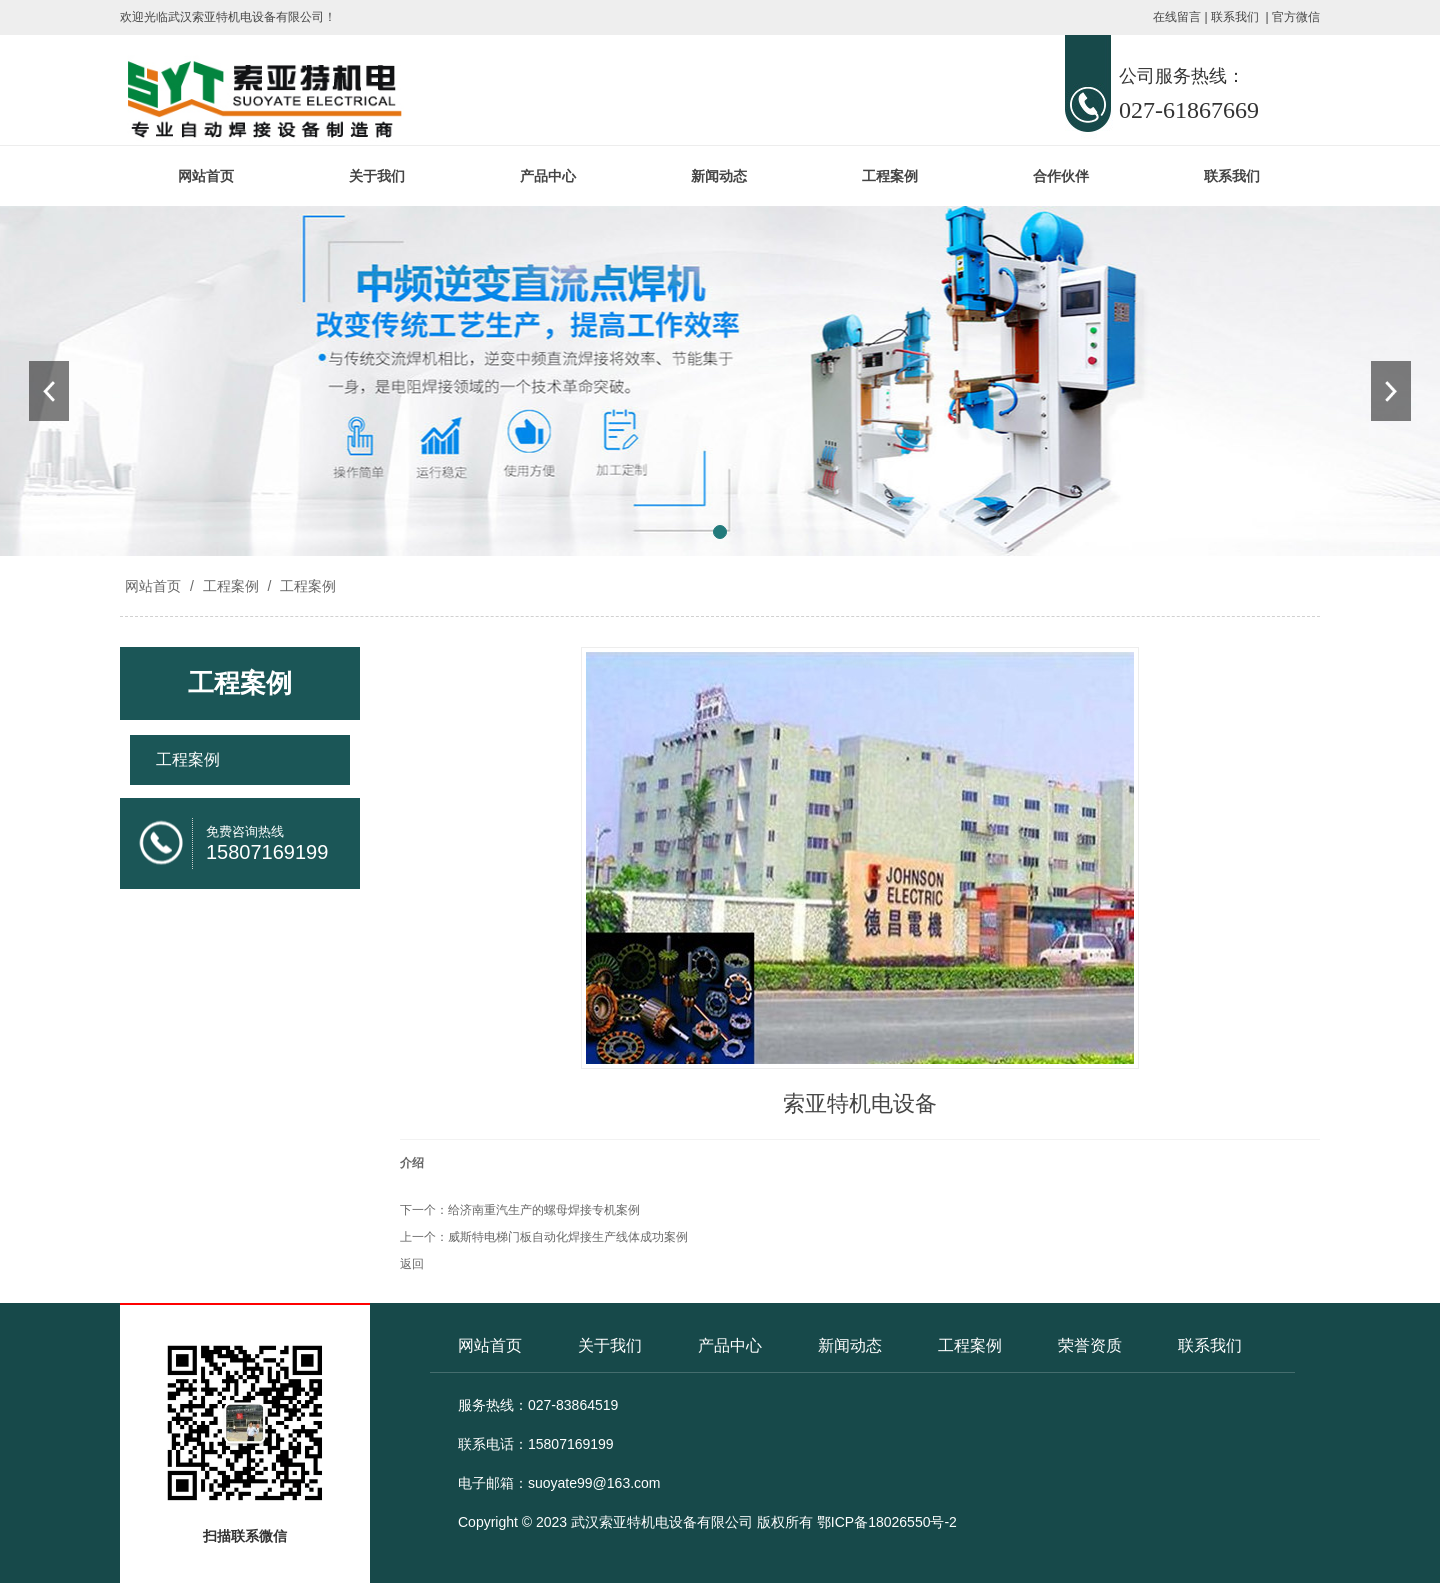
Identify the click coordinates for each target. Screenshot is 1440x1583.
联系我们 (1235, 17)
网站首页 (206, 176)
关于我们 (377, 176)
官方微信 (1296, 17)
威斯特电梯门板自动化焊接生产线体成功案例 (568, 1237)
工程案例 (890, 176)
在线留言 (1177, 17)
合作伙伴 (1061, 176)
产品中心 (548, 176)
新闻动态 (719, 176)
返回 (412, 1264)
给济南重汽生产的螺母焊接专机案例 (544, 1210)
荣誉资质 (1090, 1345)
